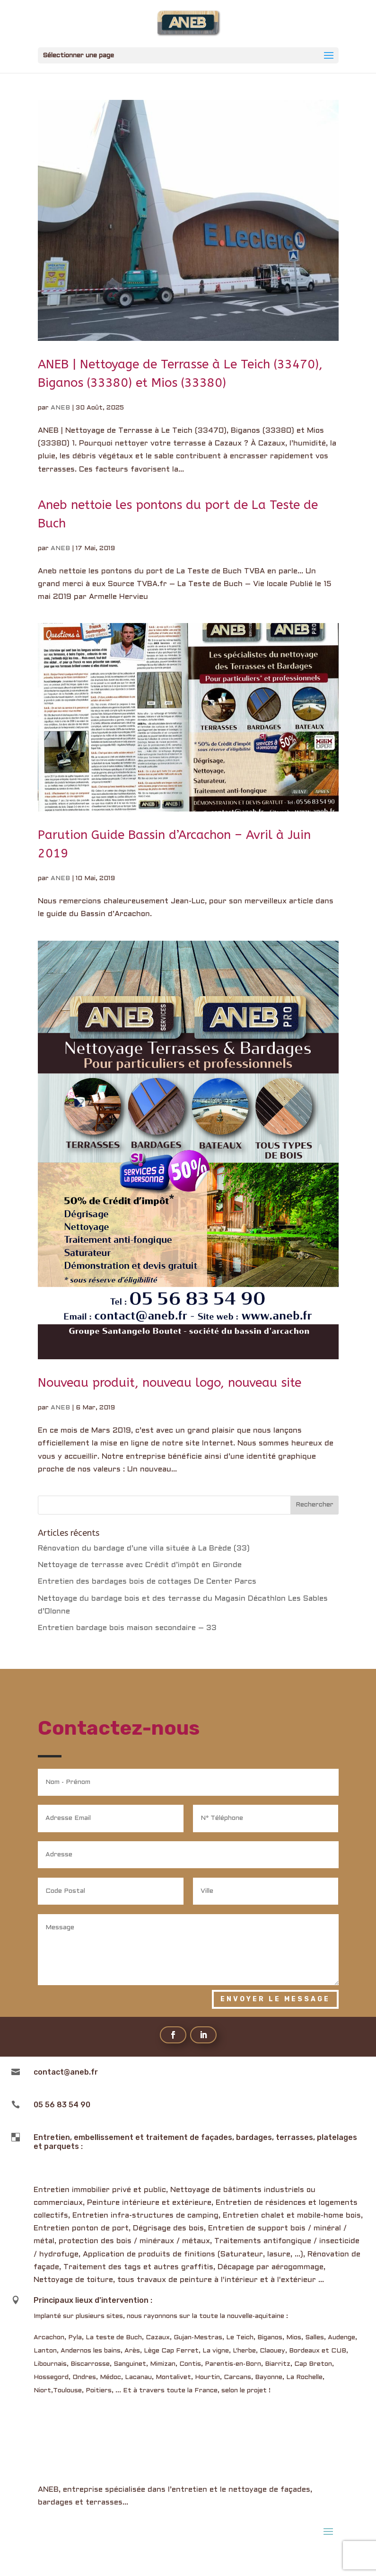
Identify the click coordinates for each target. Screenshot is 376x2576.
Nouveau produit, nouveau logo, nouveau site (169, 1382)
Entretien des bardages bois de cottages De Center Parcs (147, 1581)
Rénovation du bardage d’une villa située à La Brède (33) (144, 1548)
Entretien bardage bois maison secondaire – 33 (127, 1627)
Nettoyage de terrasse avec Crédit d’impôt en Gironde (140, 1565)
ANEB (60, 408)
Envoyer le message (275, 1999)
